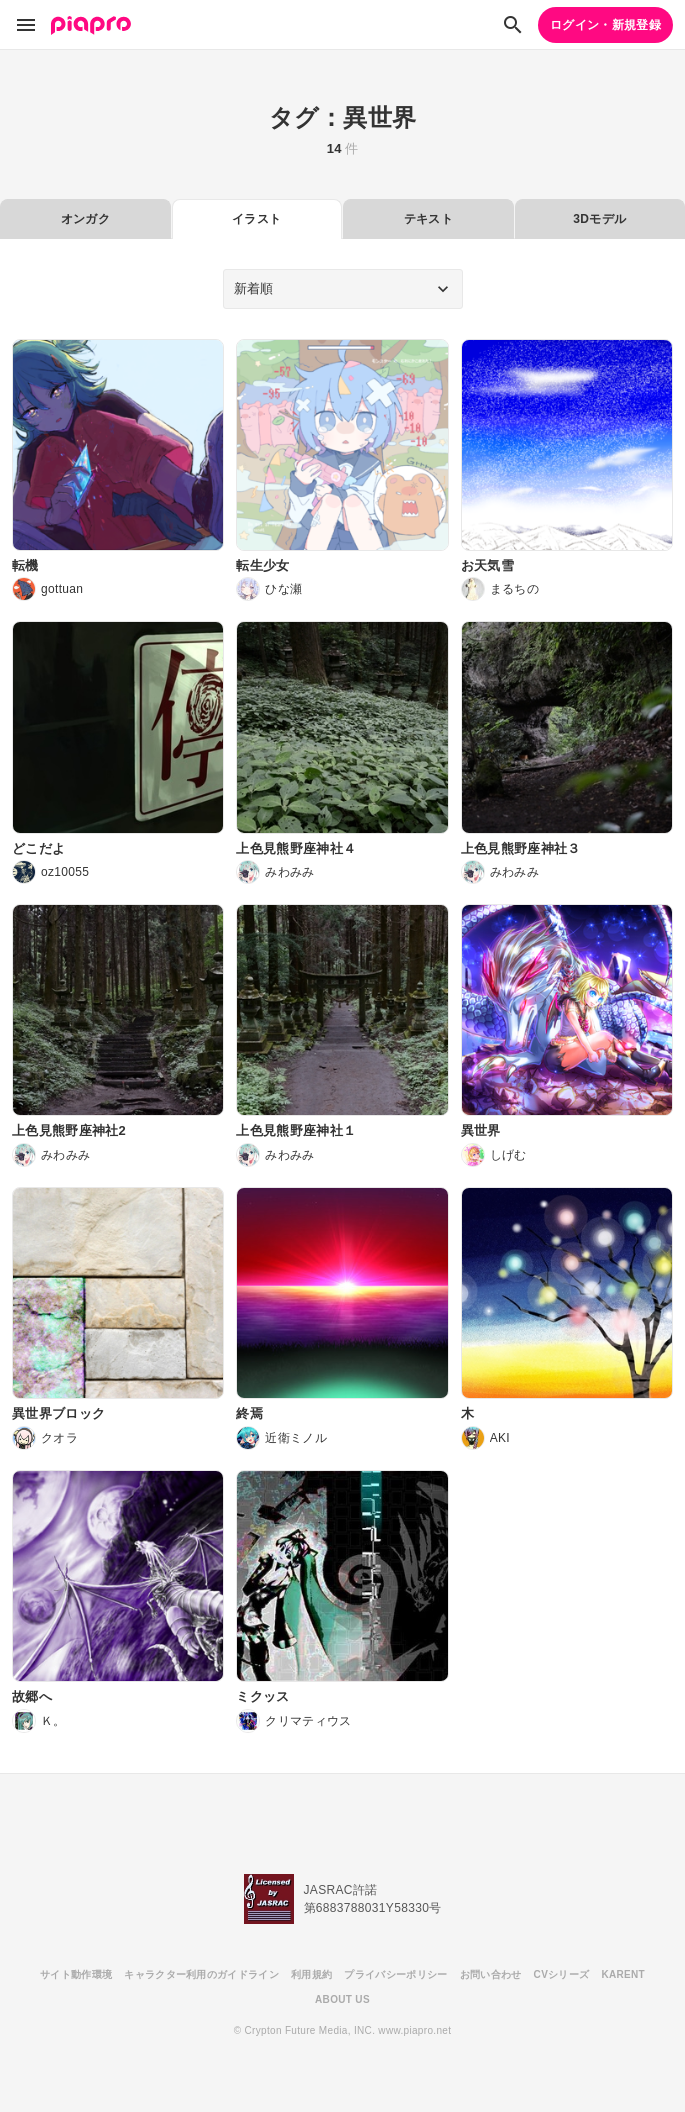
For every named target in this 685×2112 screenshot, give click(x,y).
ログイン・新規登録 (605, 25)
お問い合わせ (491, 1974)
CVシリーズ (562, 1974)
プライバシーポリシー (395, 1974)
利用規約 (311, 1974)
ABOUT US (342, 1999)
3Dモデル (599, 219)
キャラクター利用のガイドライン (201, 1974)
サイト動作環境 (76, 1974)
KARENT (623, 1974)
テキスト (428, 219)
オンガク (85, 219)
